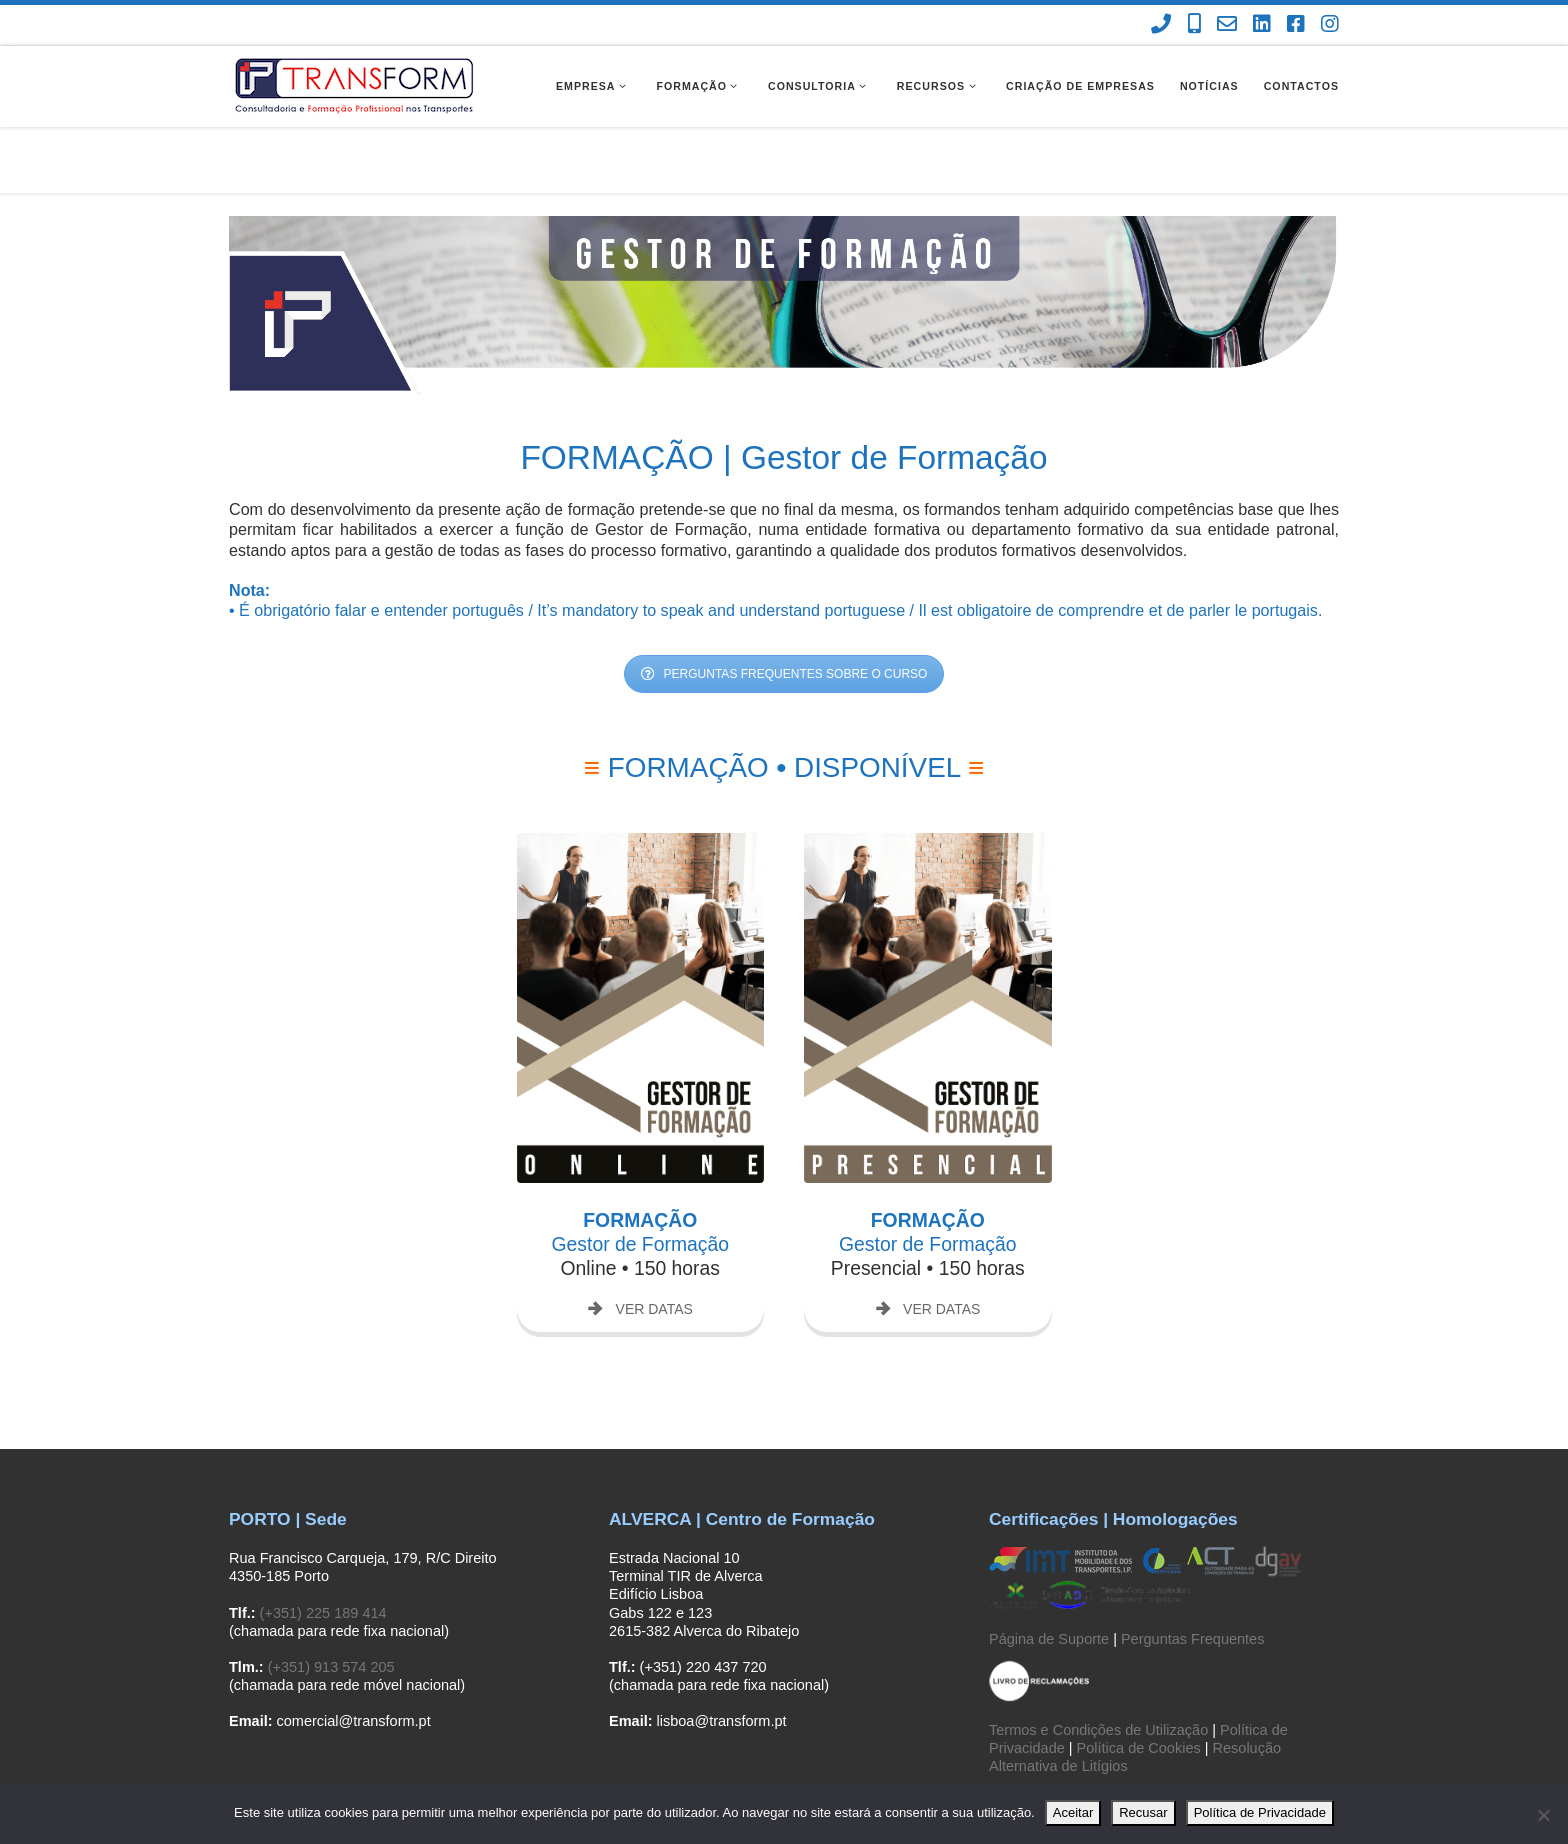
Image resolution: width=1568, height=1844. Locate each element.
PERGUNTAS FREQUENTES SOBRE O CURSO (784, 608)
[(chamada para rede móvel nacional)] (1194, 24)
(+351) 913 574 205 (331, 1601)
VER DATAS (640, 1242)
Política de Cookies (1139, 1681)
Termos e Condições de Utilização (1098, 1663)
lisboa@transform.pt (722, 1655)
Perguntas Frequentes (1192, 1572)
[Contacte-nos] (1227, 24)
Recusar (1143, 1812)
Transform (316, 1782)
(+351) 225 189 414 (323, 1546)
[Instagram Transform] (1330, 24)
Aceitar (1073, 1812)
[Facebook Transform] (1296, 24)
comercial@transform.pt (354, 1655)
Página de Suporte (1049, 1572)
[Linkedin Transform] (1262, 24)
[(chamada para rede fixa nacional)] (1161, 24)
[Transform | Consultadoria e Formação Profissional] (354, 84)
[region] (784, 239)
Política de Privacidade (1260, 1812)
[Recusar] (1543, 1815)
